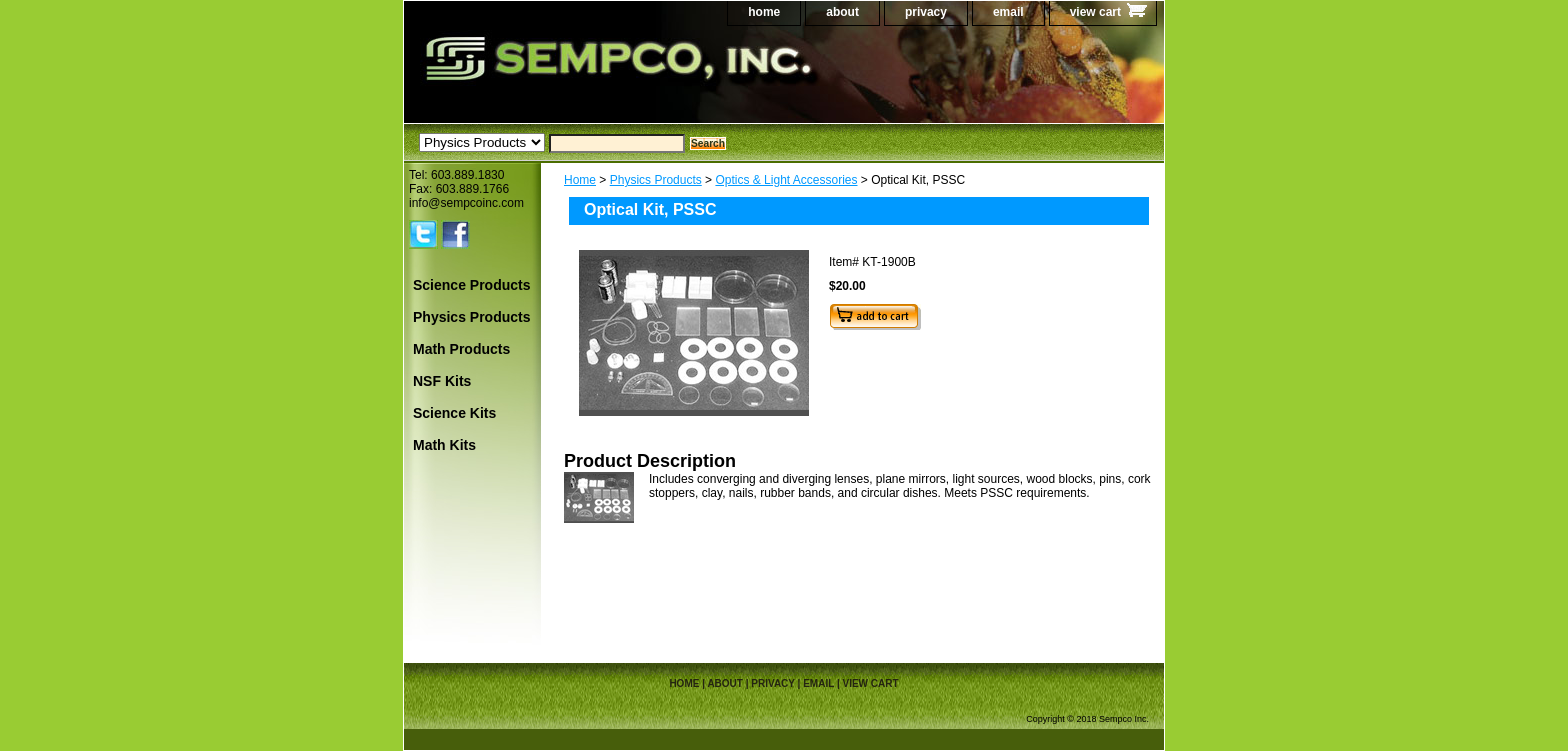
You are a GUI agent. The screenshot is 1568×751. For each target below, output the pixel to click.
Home (580, 180)
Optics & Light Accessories (786, 180)
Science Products (472, 285)
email (1008, 12)
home (764, 12)
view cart (1095, 12)
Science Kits (454, 413)
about (842, 12)
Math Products (461, 349)
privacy (926, 12)
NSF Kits (442, 381)
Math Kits (444, 445)
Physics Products (656, 180)
